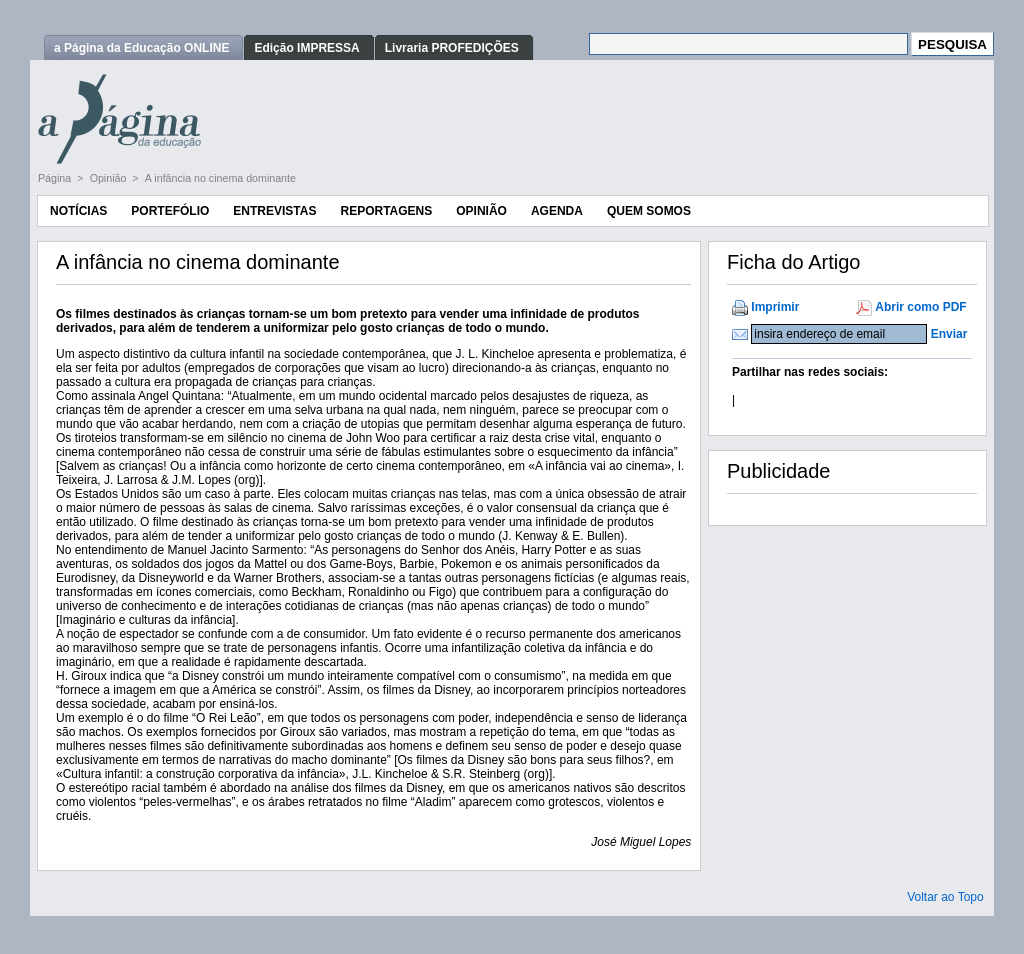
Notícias (78, 211)
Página (56, 178)
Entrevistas (274, 211)
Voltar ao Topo (945, 897)
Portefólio (170, 211)
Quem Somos (649, 211)
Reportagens (386, 211)
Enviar (949, 334)
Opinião (110, 178)
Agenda (557, 211)
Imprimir (775, 307)
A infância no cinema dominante (220, 178)
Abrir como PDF (920, 307)
